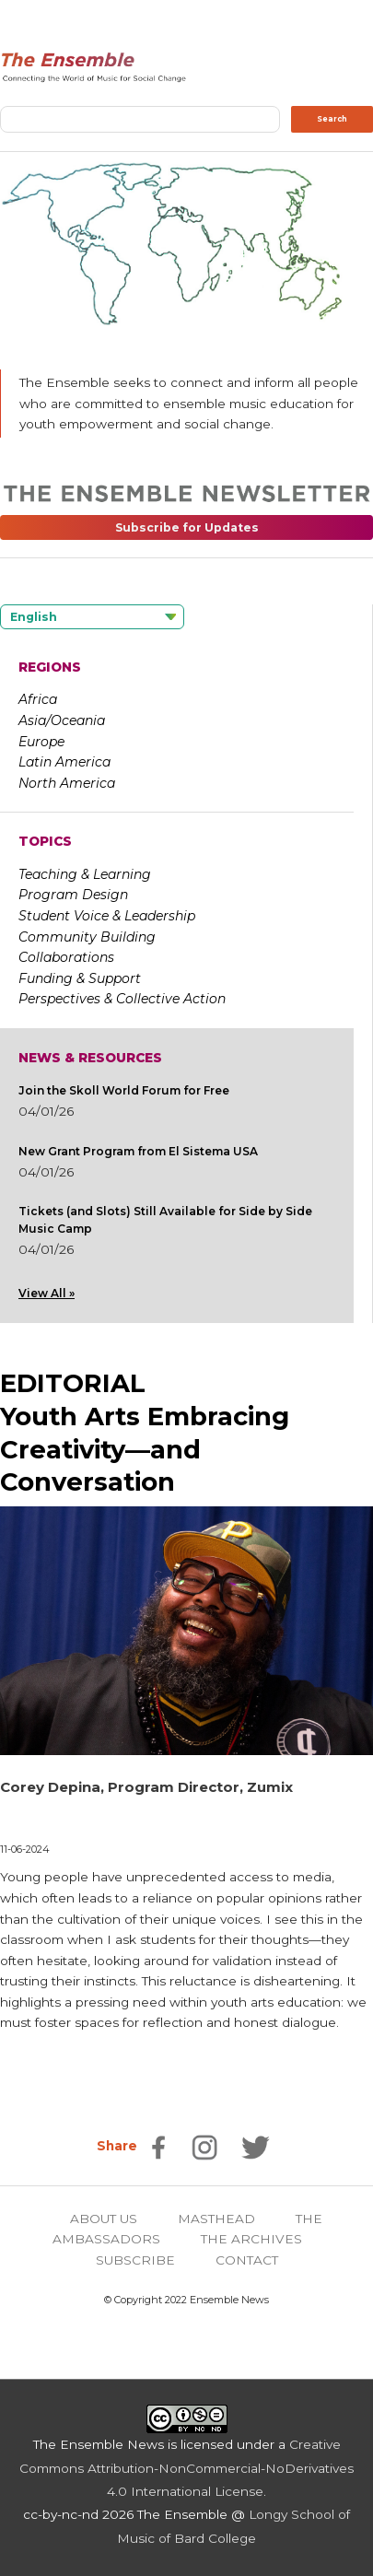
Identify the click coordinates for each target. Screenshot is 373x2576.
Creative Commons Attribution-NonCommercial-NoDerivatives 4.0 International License (186, 2468)
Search (332, 118)
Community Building (87, 937)
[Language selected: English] (92, 616)
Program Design (73, 894)
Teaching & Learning (84, 874)
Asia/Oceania (61, 720)
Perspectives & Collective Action (122, 998)
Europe (41, 741)
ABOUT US (103, 2218)
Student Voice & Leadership (106, 915)
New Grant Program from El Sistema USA (138, 1151)
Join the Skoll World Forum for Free (123, 1090)
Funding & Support (79, 978)
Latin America (64, 762)
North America (66, 783)
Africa (37, 699)
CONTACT (247, 2260)
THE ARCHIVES (251, 2238)
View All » (46, 1293)
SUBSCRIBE (135, 2260)
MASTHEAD (216, 2218)
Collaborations (66, 957)
